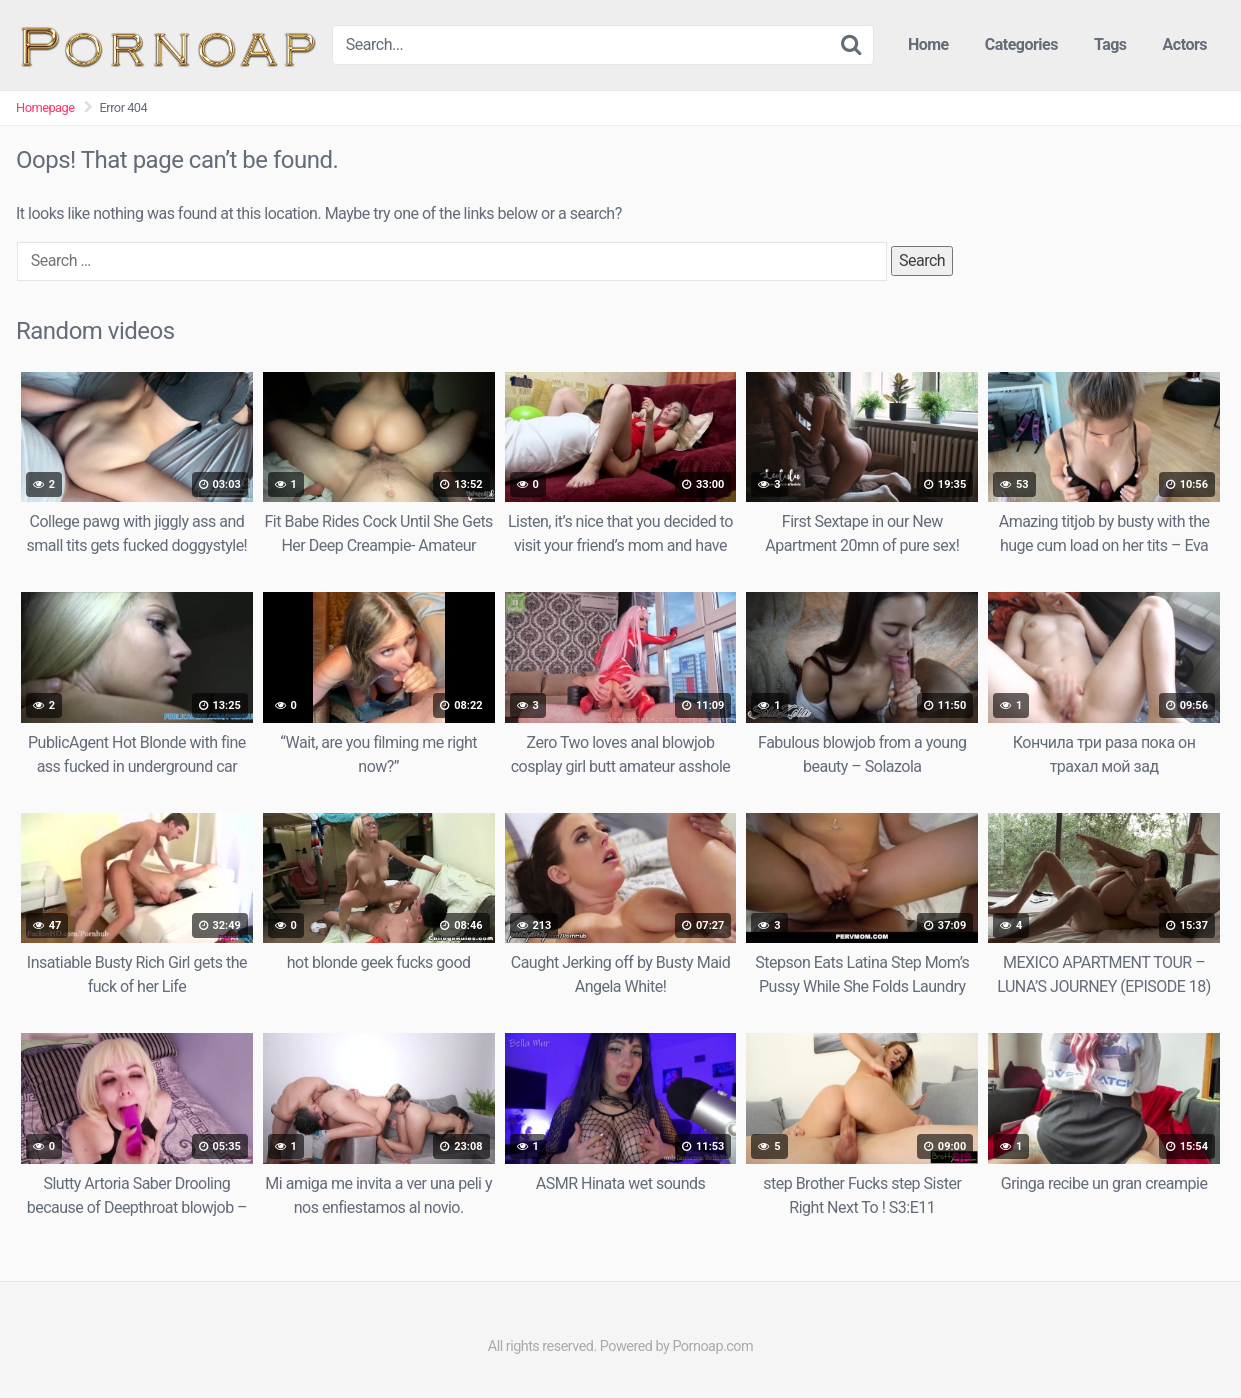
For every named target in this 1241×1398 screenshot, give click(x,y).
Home (928, 44)
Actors (1185, 44)
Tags (1110, 44)
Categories (1021, 44)
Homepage (45, 107)
